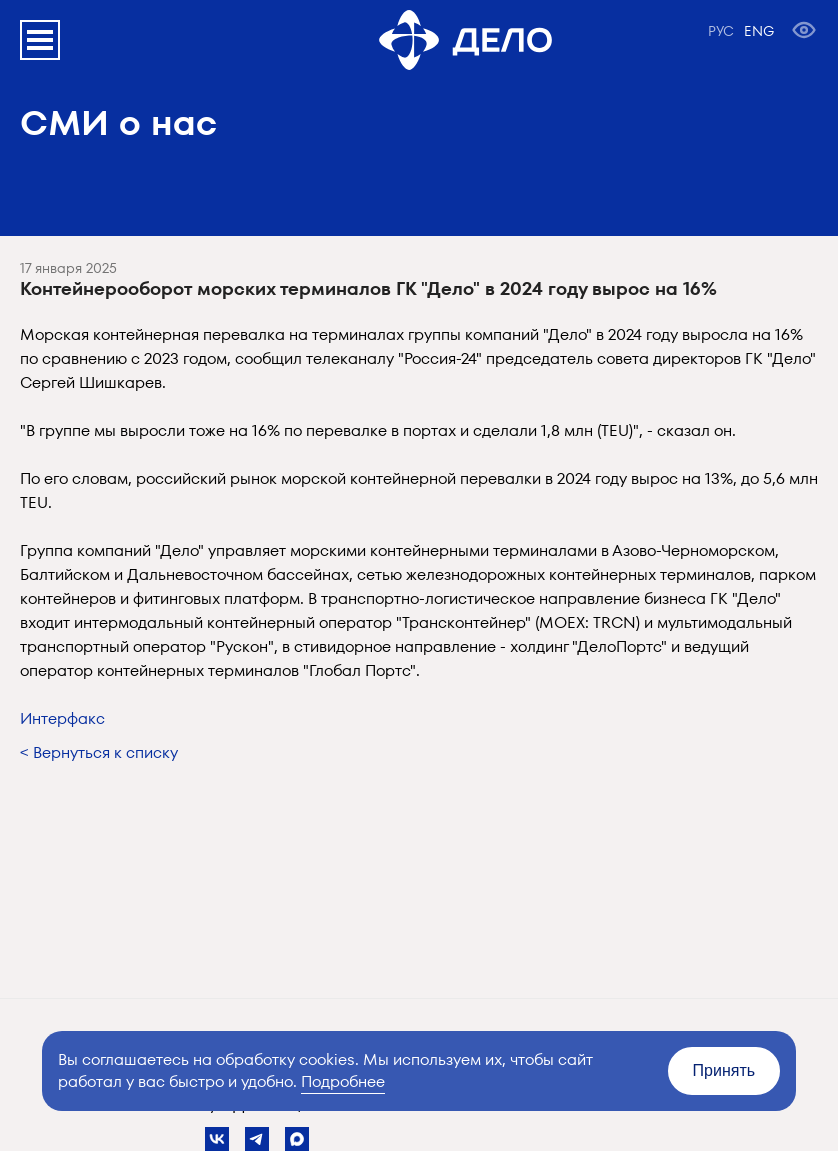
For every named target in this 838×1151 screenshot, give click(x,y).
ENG (759, 31)
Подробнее (343, 1081)
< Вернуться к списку (99, 752)
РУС (721, 31)
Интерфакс (62, 718)
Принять (724, 1070)
